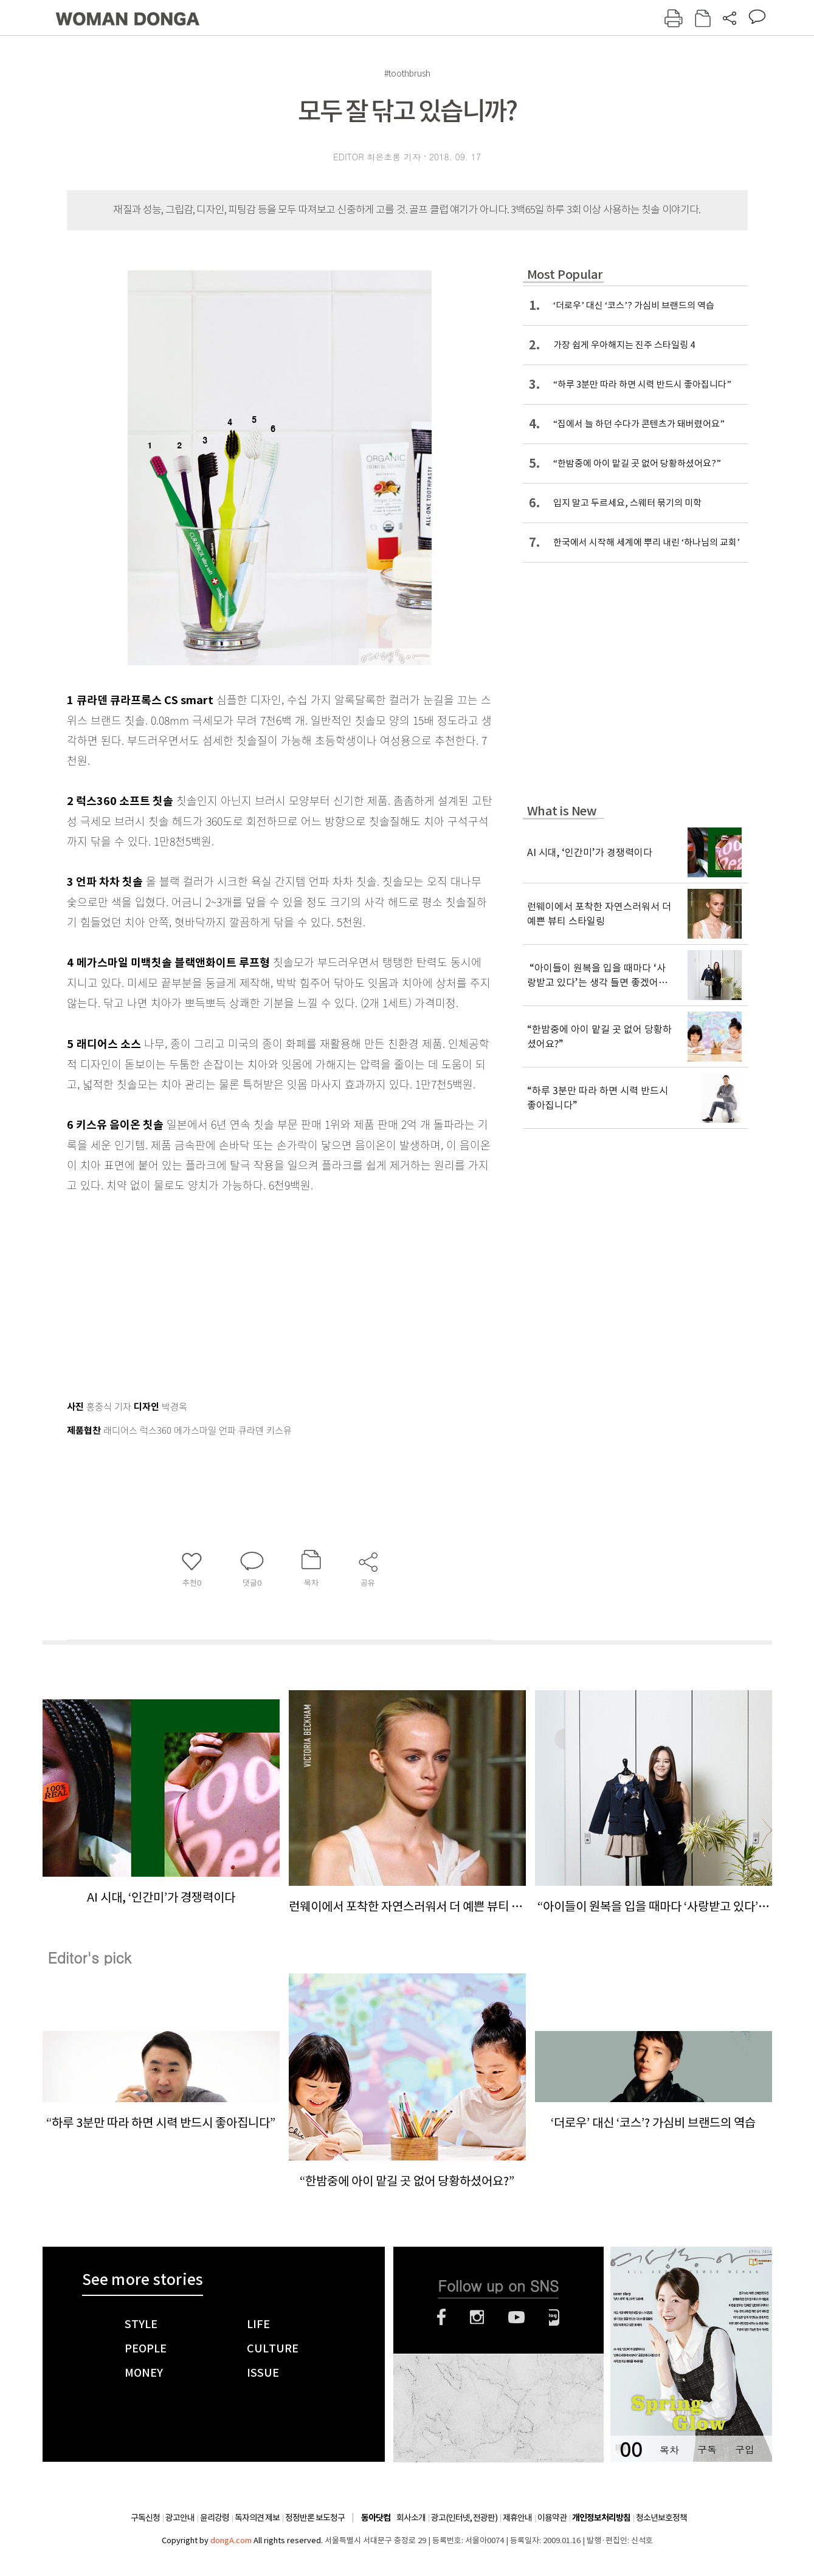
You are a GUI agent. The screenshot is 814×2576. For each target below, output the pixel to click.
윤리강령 (214, 2517)
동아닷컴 (375, 2518)
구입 (744, 2449)
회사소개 (411, 2517)
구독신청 (145, 2517)
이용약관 (552, 2517)
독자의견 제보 (257, 2517)
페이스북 (441, 2317)
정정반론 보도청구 (315, 2517)
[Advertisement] (249, 1291)
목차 (669, 2449)
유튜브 (516, 2317)
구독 (707, 2449)
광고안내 (180, 2517)
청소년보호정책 (661, 2517)
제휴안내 (517, 2517)
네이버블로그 (554, 2317)
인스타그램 (477, 2317)
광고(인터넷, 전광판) (464, 2517)
